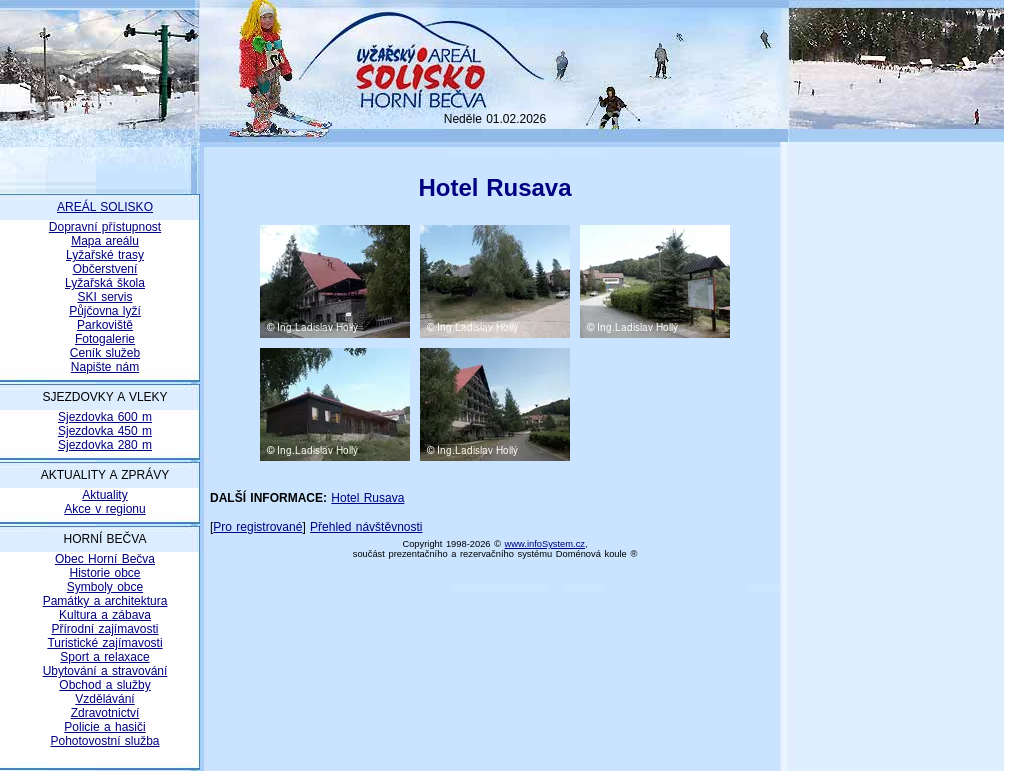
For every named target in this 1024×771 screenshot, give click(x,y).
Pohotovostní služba (104, 741)
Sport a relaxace (104, 657)
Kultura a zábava (105, 615)
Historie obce (104, 573)
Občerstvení (105, 269)
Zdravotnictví (105, 713)
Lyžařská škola (105, 283)
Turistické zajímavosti (104, 643)
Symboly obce (105, 587)
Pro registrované (257, 527)
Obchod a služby (104, 685)
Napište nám (105, 367)
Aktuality (104, 495)
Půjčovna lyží (105, 311)
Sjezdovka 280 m (105, 445)
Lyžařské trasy (105, 255)
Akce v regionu (104, 509)
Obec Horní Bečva (105, 559)
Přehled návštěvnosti (366, 527)
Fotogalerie (105, 339)
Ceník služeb (105, 353)
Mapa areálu (105, 241)
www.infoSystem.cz (545, 544)
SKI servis (104, 297)
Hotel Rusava (367, 498)
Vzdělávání (104, 699)
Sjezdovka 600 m (105, 417)
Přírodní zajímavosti (104, 629)
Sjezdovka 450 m (105, 431)
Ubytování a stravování (105, 671)
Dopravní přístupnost (105, 227)
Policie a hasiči (104, 727)
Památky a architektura (105, 601)
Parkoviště (105, 325)
